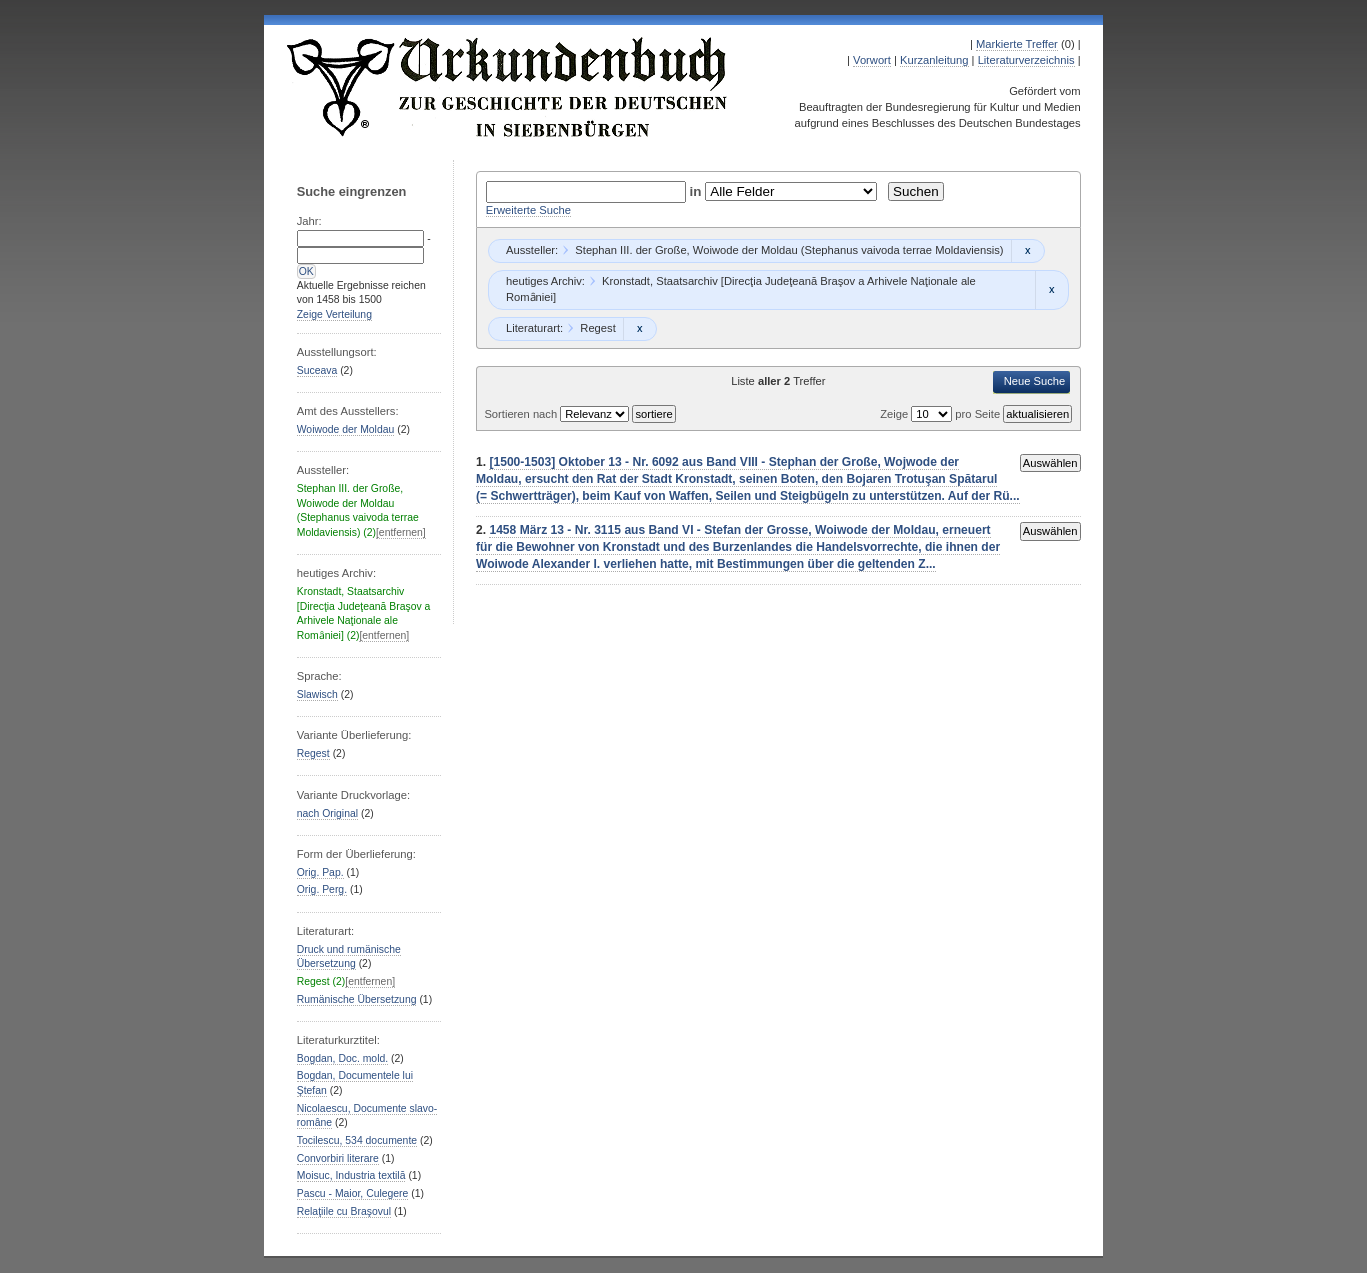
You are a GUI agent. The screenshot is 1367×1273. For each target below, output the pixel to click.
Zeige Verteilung (334, 314)
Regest (313, 753)
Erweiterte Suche (528, 210)
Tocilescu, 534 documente (357, 1140)
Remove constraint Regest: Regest (639, 329)
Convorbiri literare (338, 1158)
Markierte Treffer (1017, 44)
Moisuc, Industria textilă (351, 1175)
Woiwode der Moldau (346, 429)
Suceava (317, 370)
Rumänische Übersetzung (357, 999)
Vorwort (872, 60)
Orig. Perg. (322, 889)
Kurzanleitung (934, 60)
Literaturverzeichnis (1026, 60)
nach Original (327, 813)
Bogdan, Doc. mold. (342, 1058)
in (698, 191)
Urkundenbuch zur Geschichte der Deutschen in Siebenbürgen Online (508, 87)
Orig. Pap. (320, 872)
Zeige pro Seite (941, 414)
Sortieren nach (522, 414)
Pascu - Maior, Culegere (353, 1193)
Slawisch (317, 694)
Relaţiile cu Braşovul (344, 1211)
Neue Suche (1035, 381)
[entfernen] (401, 532)
